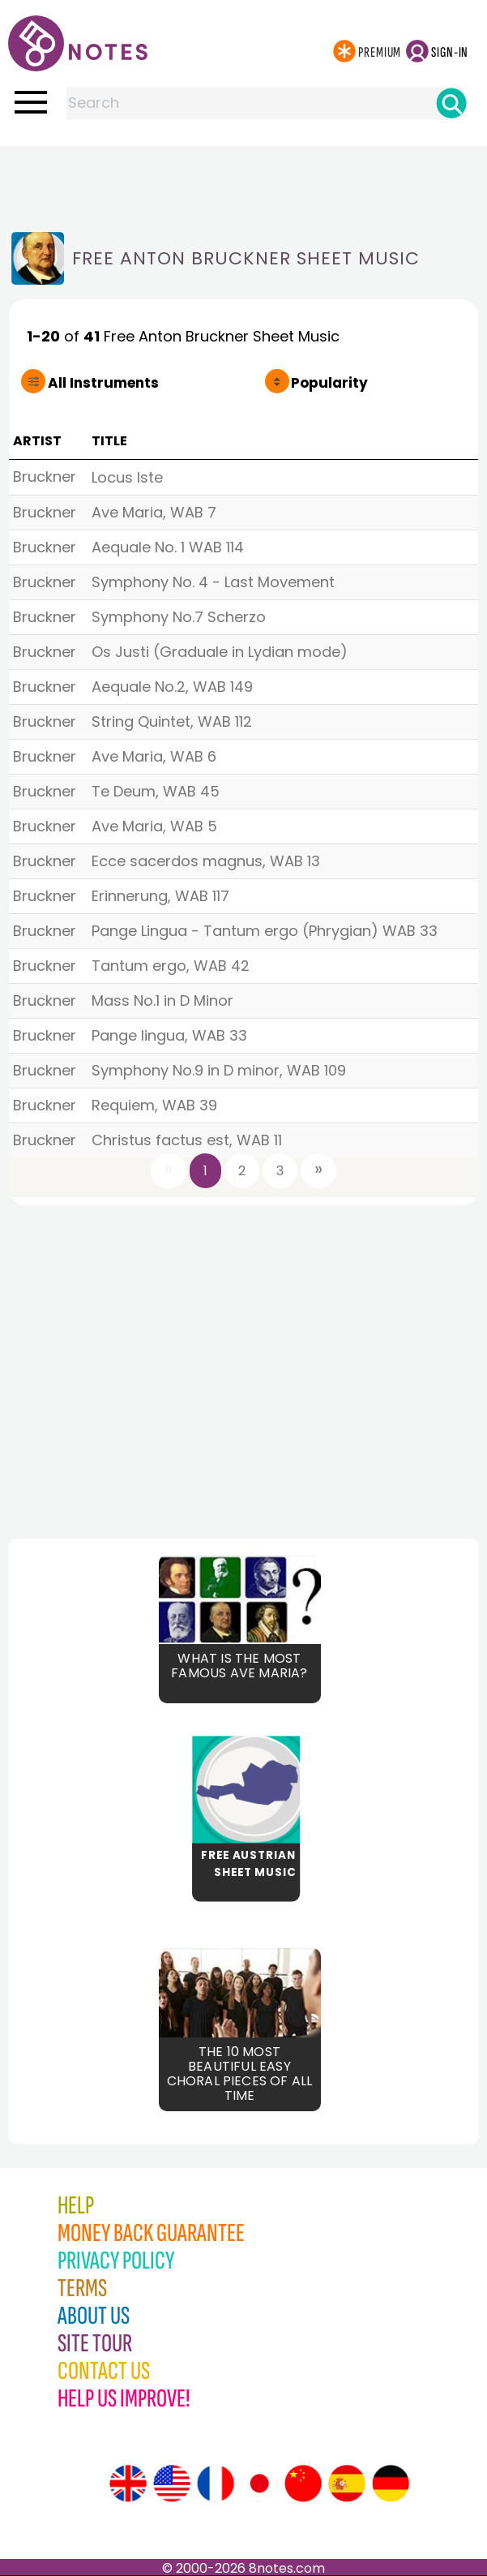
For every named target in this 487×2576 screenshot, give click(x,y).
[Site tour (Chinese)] (303, 2483)
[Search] (451, 103)
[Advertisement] (244, 178)
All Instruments (103, 383)
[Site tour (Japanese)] (259, 2483)
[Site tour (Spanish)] (347, 2483)
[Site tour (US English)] (172, 2483)
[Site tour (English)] (128, 2483)
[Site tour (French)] (215, 2483)
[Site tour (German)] (390, 2483)
